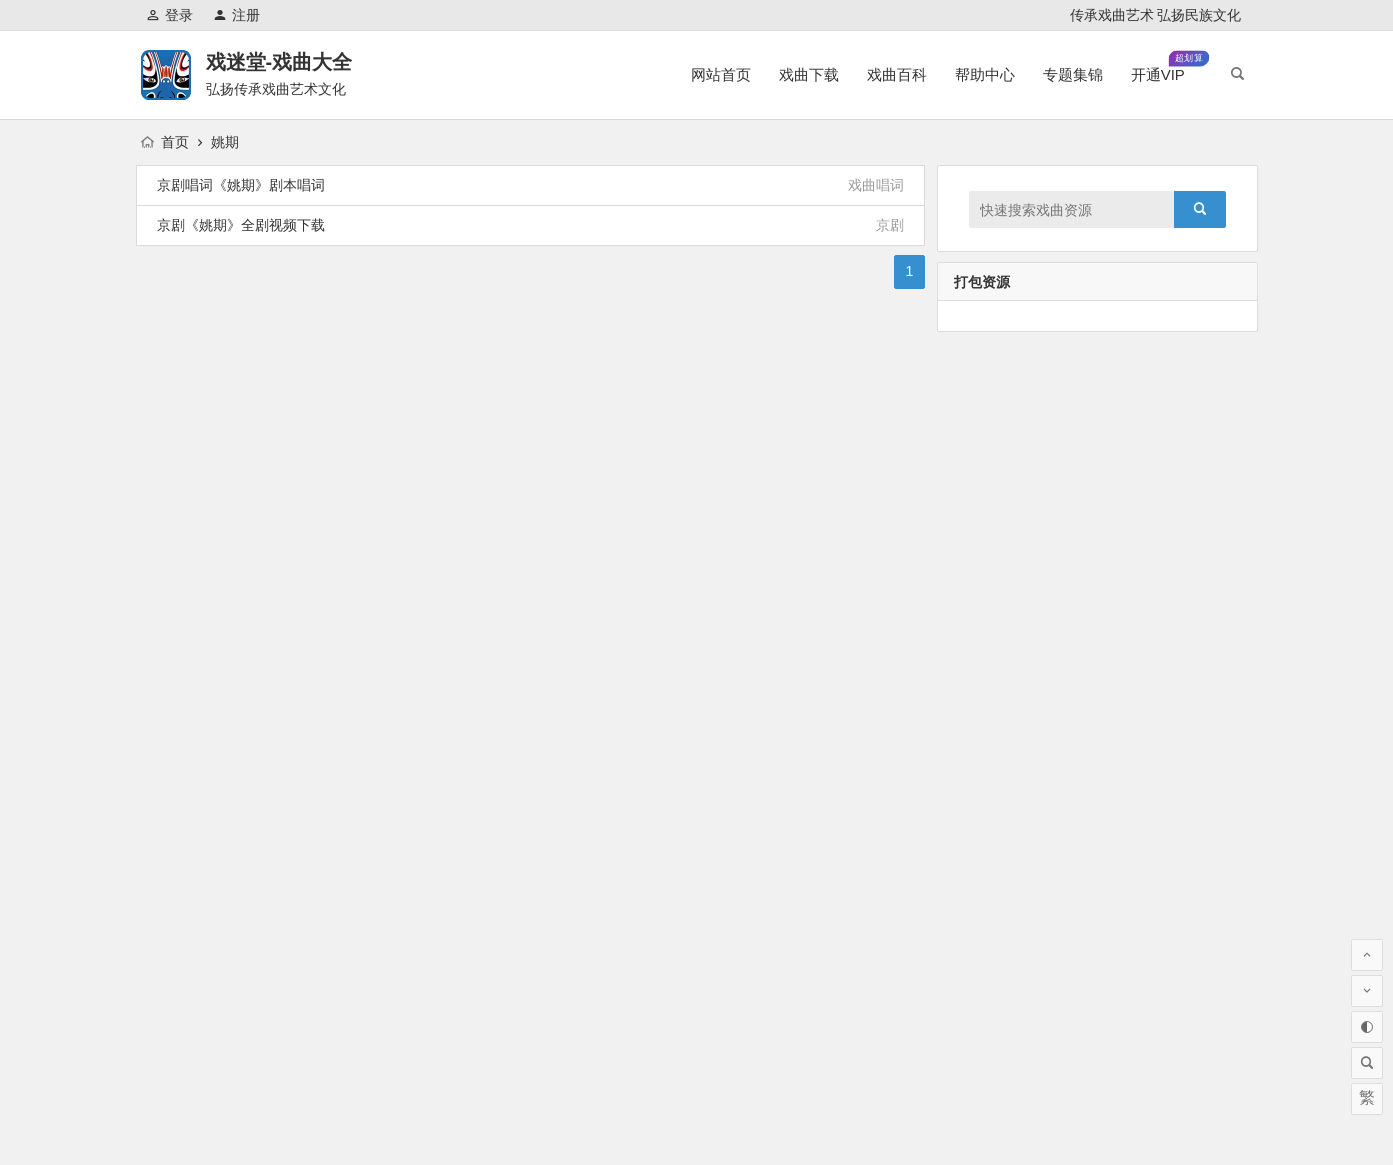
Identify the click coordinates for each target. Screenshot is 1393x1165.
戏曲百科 (897, 74)
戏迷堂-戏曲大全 (279, 62)
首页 (165, 142)
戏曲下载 (809, 74)
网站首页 (721, 74)
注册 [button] (236, 15)
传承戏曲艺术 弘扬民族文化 (1156, 15)
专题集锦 (1073, 74)
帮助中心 (985, 74)
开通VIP (1170, 66)
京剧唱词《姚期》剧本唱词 (241, 185)
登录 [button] (169, 15)
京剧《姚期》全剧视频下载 (241, 225)
